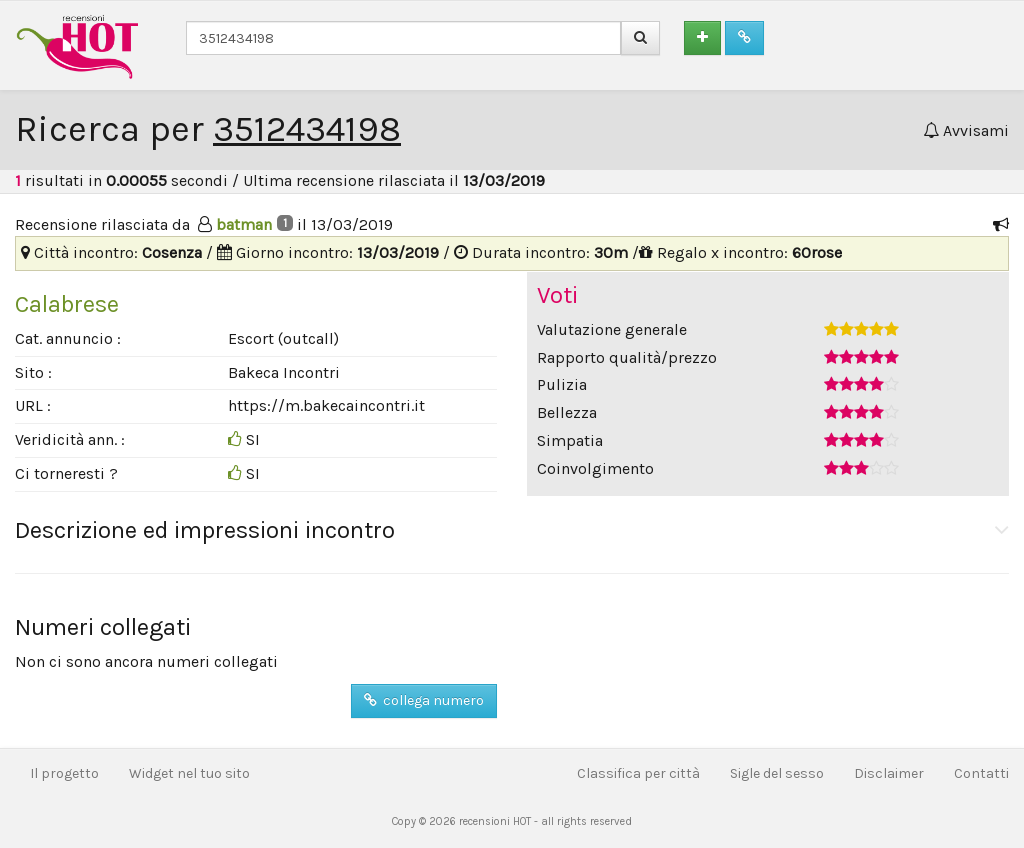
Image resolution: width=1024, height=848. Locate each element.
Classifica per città (638, 773)
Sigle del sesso (777, 773)
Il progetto (64, 773)
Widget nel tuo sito (189, 773)
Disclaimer (889, 773)
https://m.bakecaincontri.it (326, 405)
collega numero (424, 700)
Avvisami (966, 130)
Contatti (981, 773)
